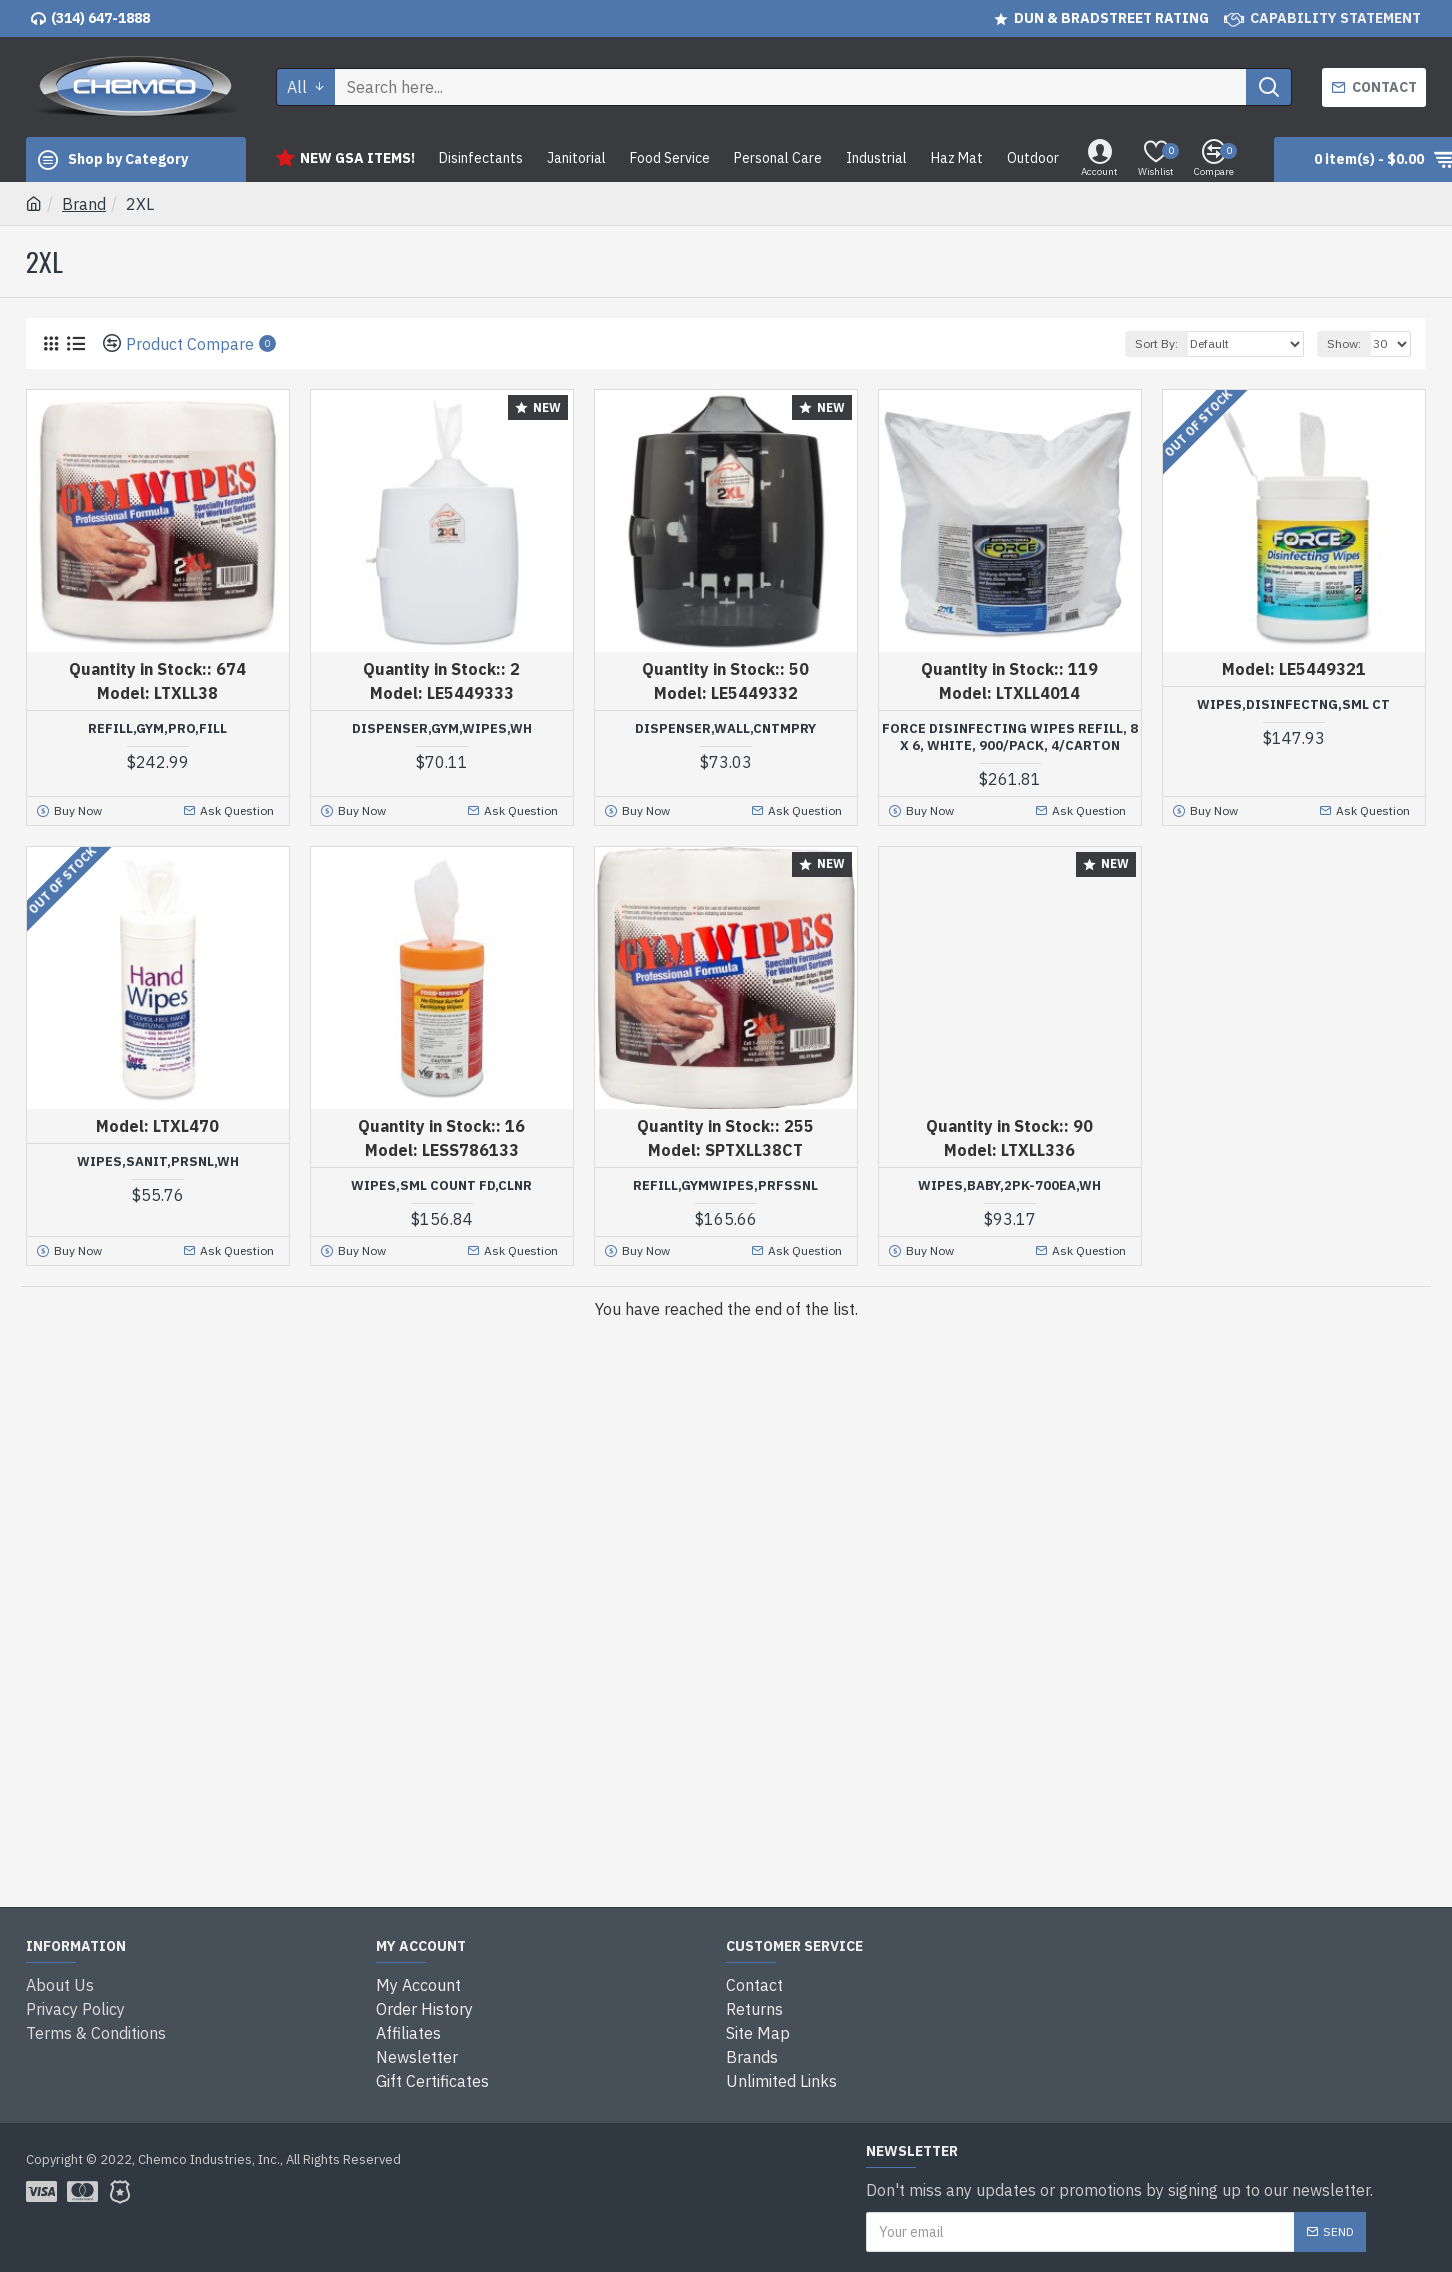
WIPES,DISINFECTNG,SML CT (1293, 705)
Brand (84, 204)
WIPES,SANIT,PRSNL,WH (158, 1162)
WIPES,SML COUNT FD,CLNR (441, 1186)
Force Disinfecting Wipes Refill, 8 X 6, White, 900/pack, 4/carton (1010, 737)
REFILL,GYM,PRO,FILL (157, 729)
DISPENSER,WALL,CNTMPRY (725, 729)
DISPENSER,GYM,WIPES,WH (442, 729)
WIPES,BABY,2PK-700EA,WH (1009, 1186)
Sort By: (1156, 343)
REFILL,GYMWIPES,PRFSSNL (725, 1186)
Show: (1344, 343)
